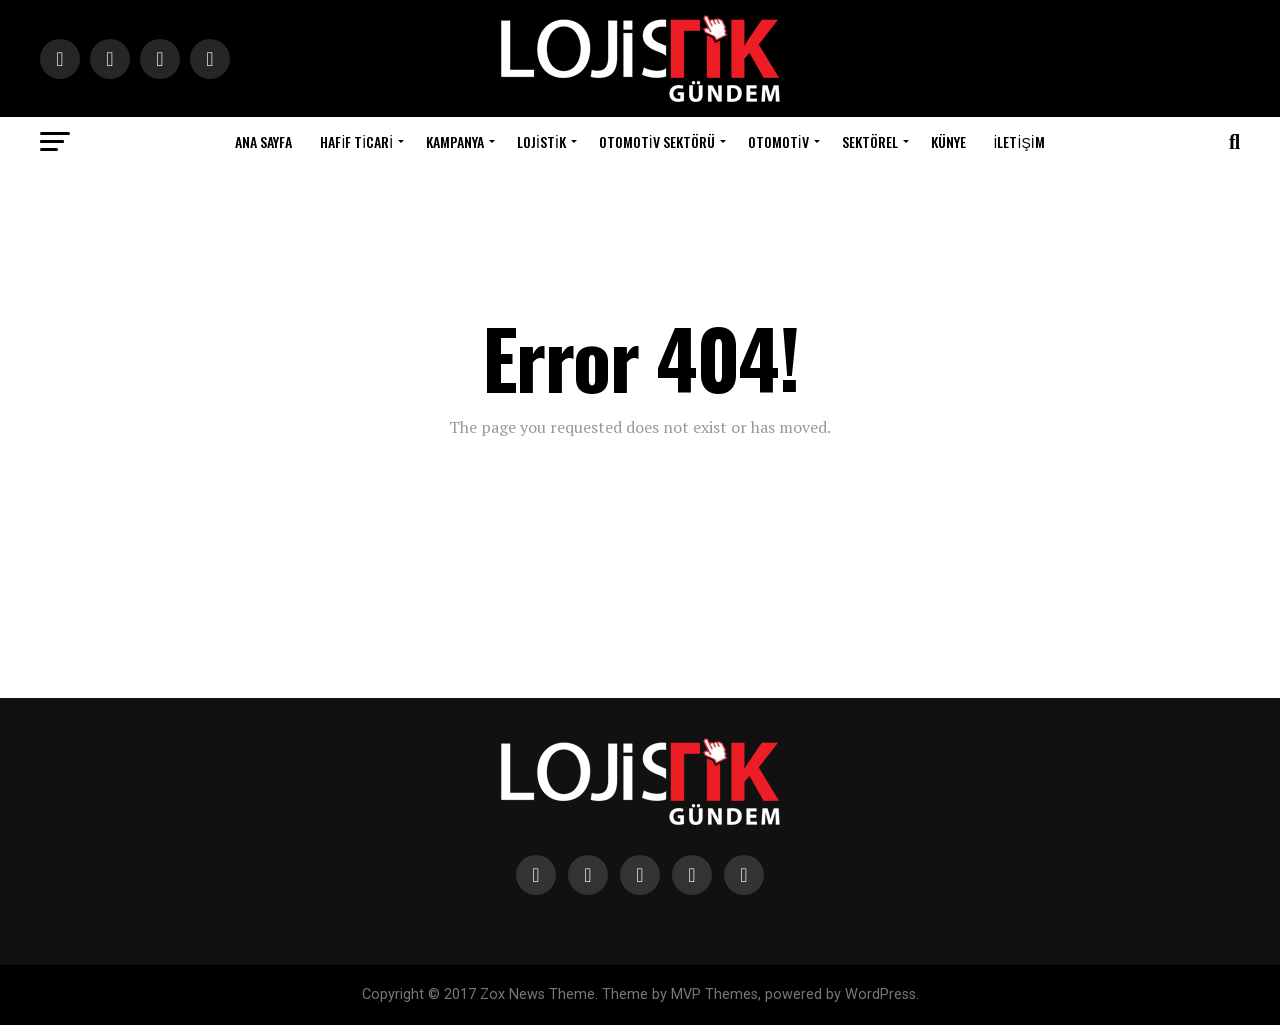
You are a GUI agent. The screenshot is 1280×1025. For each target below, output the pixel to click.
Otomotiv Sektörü (657, 141)
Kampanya (455, 141)
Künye (948, 141)
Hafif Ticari (356, 141)
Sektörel (870, 141)
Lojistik (541, 141)
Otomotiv (778, 141)
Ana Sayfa (263, 141)
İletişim (1019, 141)
